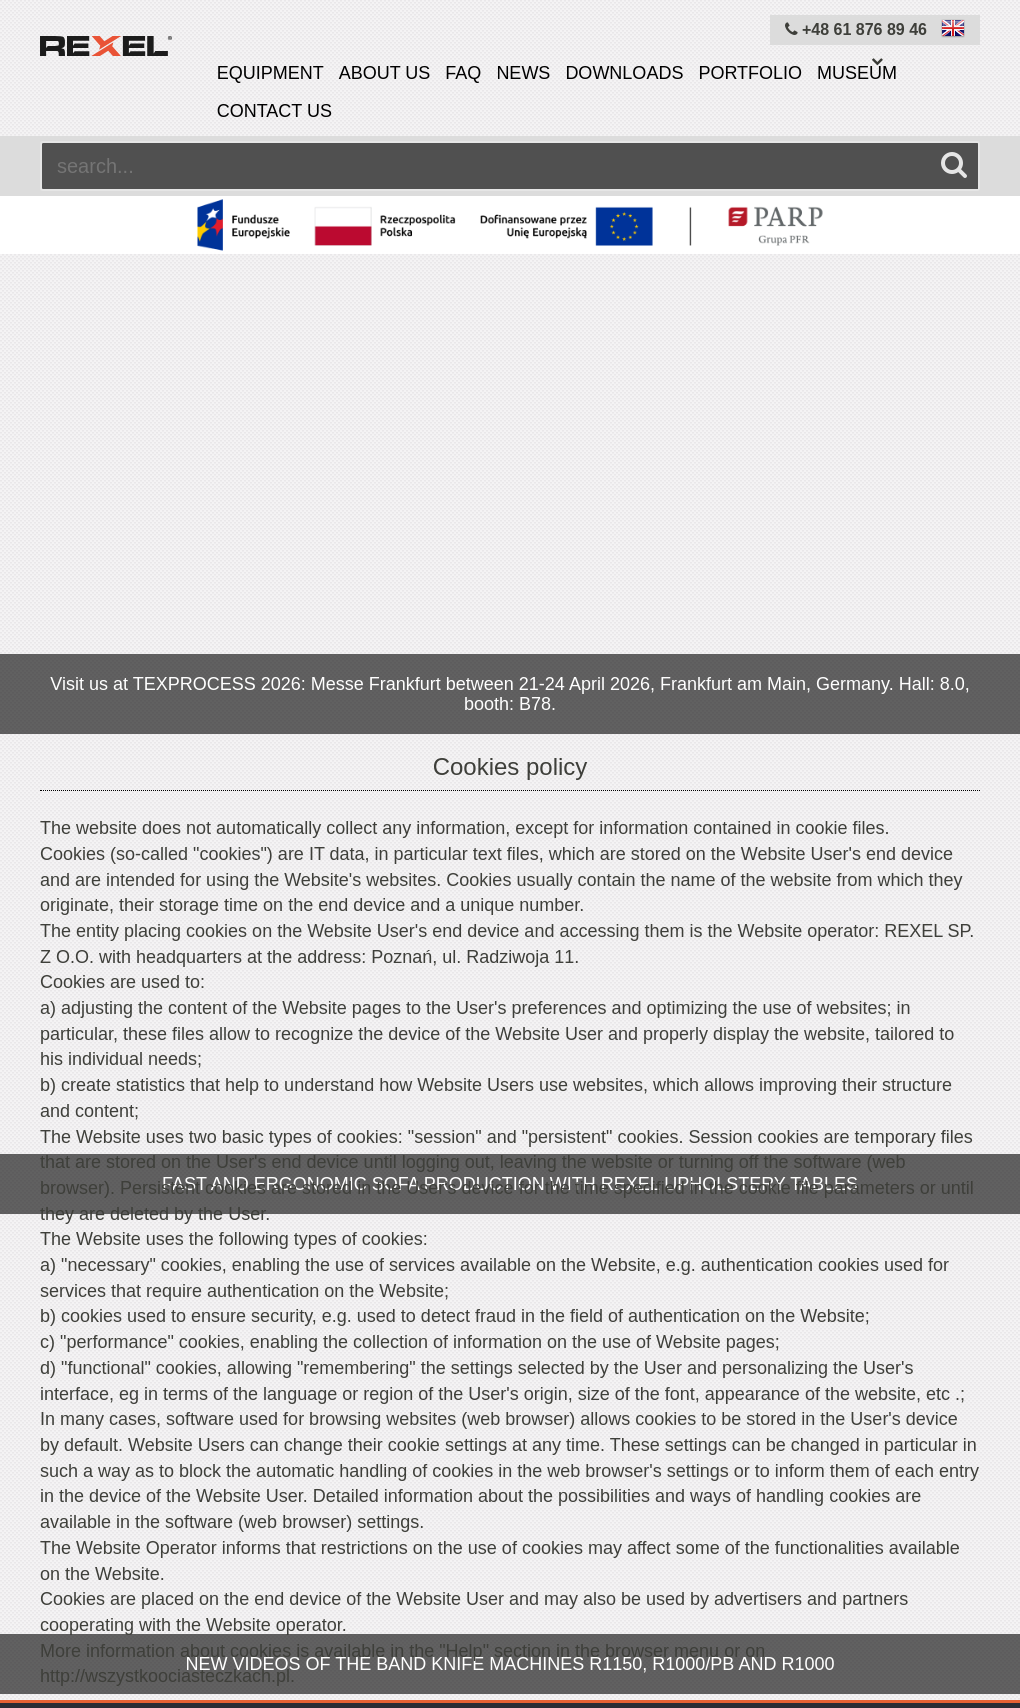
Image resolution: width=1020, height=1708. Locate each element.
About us (385, 73)
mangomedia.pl (936, 1693)
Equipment (270, 73)
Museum (857, 73)
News (523, 73)
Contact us (274, 111)
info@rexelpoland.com (927, 1367)
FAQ (463, 73)
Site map (486, 1635)
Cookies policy (370, 1635)
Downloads (624, 73)
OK (467, 1298)
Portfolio (750, 73)
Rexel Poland (205, 1693)
